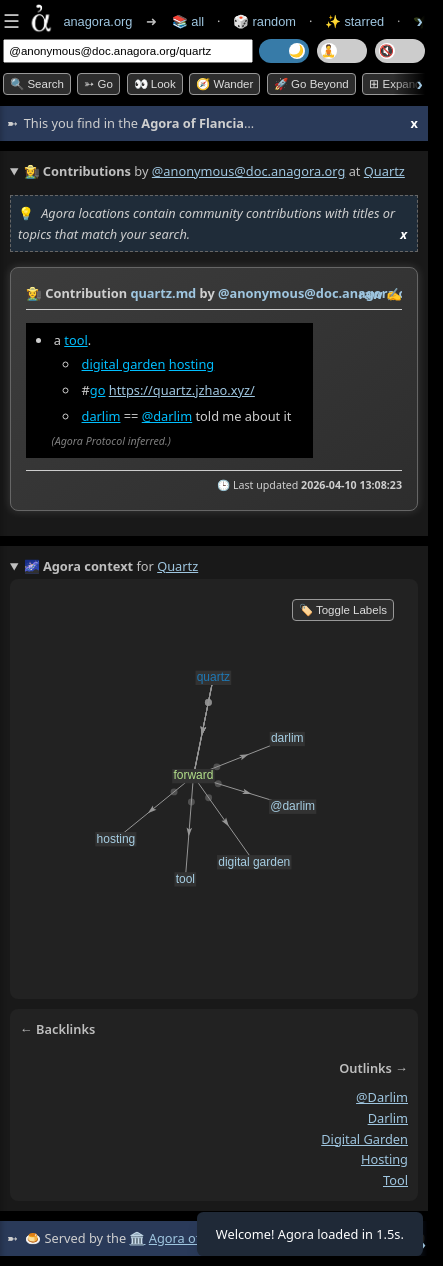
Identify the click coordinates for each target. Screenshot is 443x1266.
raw (371, 294)
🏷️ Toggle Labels (343, 610)
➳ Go (98, 84)
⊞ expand (395, 84)
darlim (101, 416)
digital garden (124, 364)
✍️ (394, 294)
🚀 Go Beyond (311, 84)
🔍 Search (37, 84)
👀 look (155, 84)
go (98, 390)
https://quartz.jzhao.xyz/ (182, 390)
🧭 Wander (224, 84)
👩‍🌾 (34, 293)
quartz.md (163, 293)
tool (75, 340)
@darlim (167, 416)
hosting (191, 364)
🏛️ (137, 1238)
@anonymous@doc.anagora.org (249, 171)
